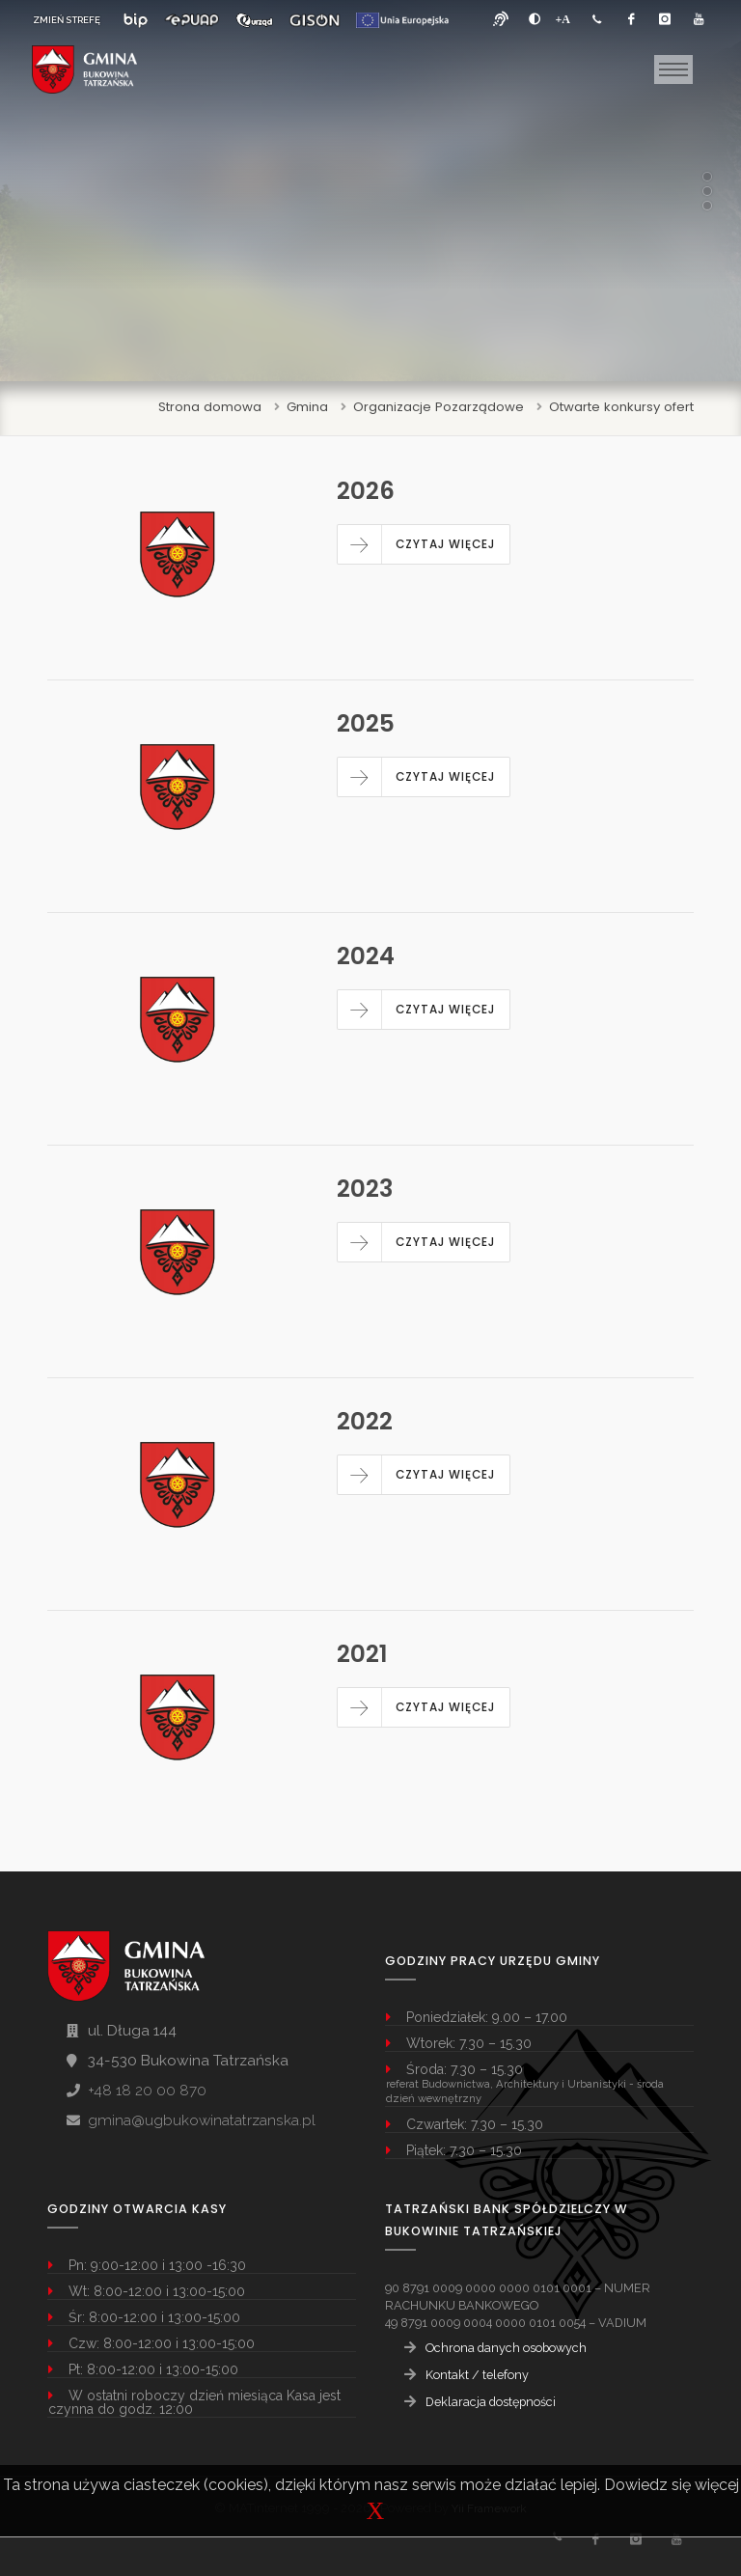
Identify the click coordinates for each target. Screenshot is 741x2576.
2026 (366, 491)
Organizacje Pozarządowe (438, 407)
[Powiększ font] (563, 19)
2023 (365, 1188)
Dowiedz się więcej (671, 2485)
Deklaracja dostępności (490, 2402)
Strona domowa (209, 407)
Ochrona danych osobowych (506, 2348)
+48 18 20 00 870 (147, 2090)
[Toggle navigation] (673, 69)
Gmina (307, 407)
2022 (365, 1421)
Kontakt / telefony (477, 2375)
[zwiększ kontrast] (534, 19)
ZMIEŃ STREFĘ (66, 19)
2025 (366, 723)
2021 (362, 1654)
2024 (366, 956)
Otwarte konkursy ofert (621, 407)
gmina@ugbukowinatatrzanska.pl (202, 2120)
